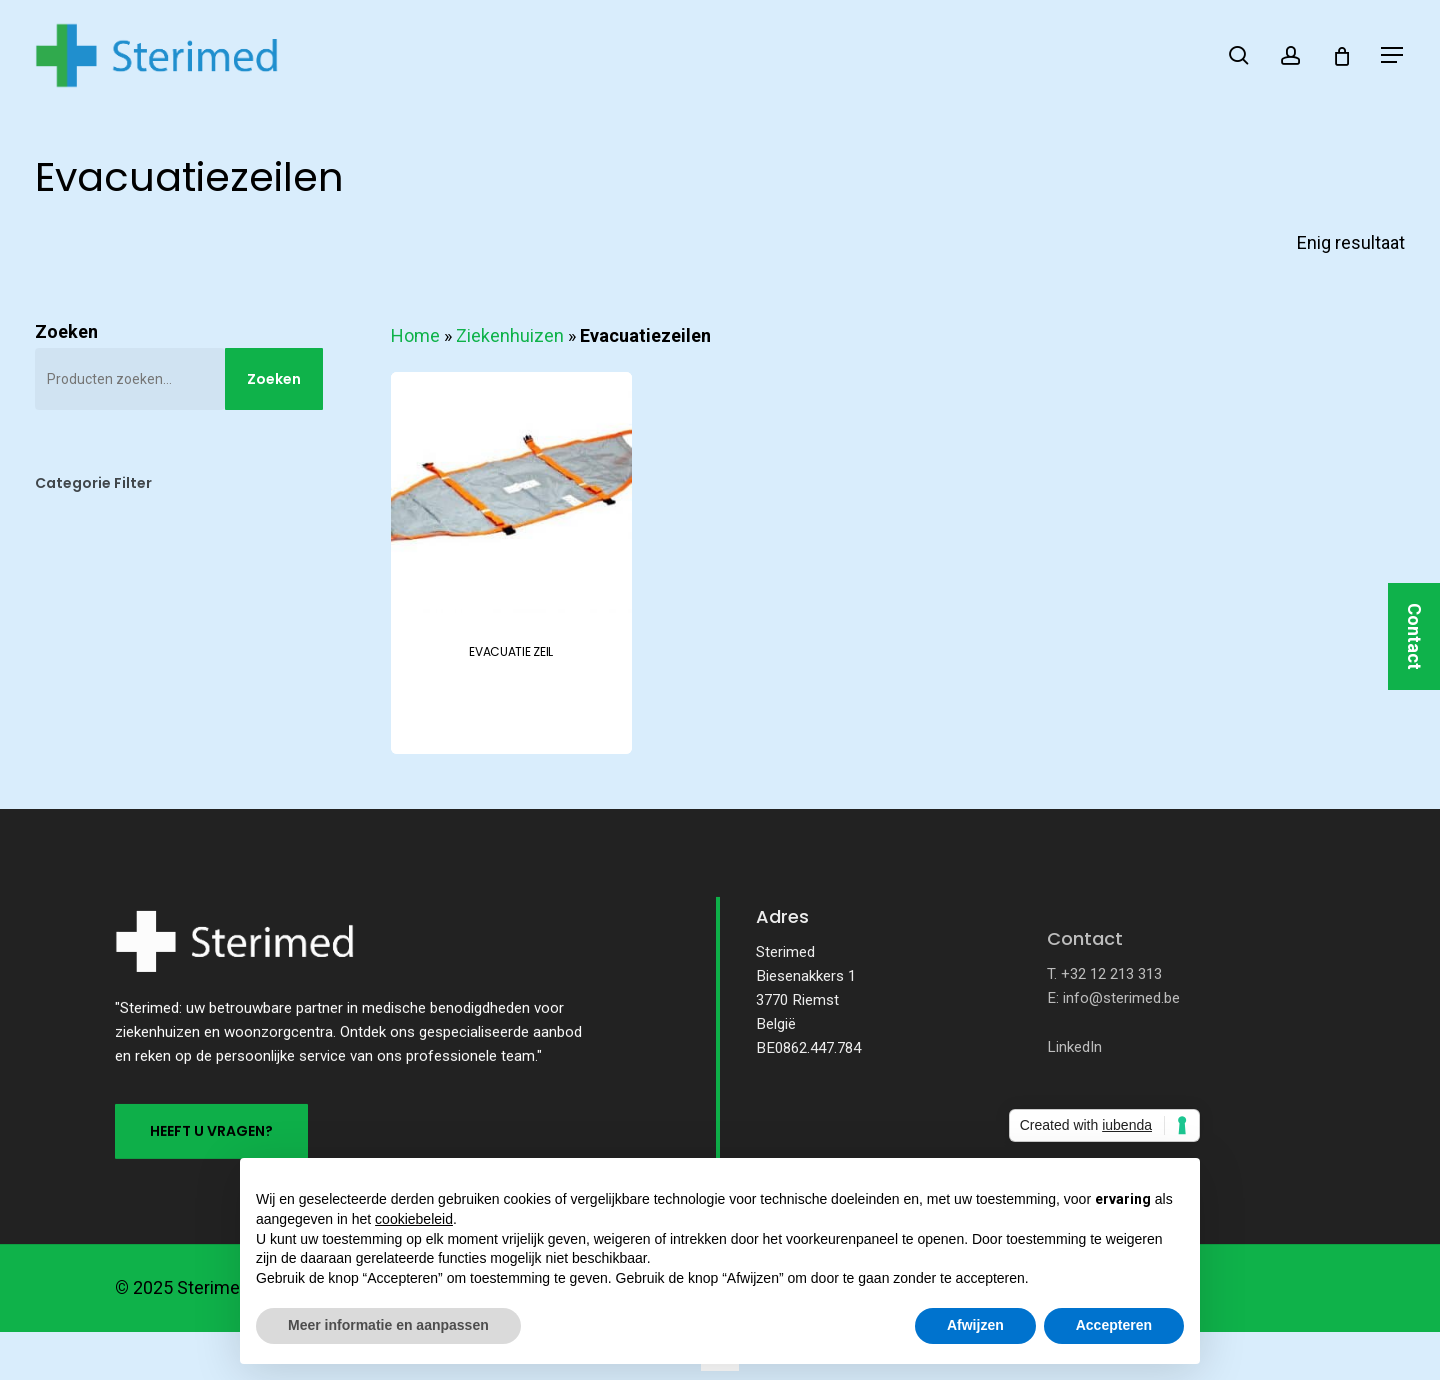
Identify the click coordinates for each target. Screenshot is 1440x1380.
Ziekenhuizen (510, 335)
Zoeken (66, 331)
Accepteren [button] (1114, 1325)
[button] (1393, 55)
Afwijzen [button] (975, 1325)
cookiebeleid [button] (414, 1219)
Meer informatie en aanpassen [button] (388, 1325)
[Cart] (1342, 56)
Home (415, 335)
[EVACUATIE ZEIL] (511, 492)
